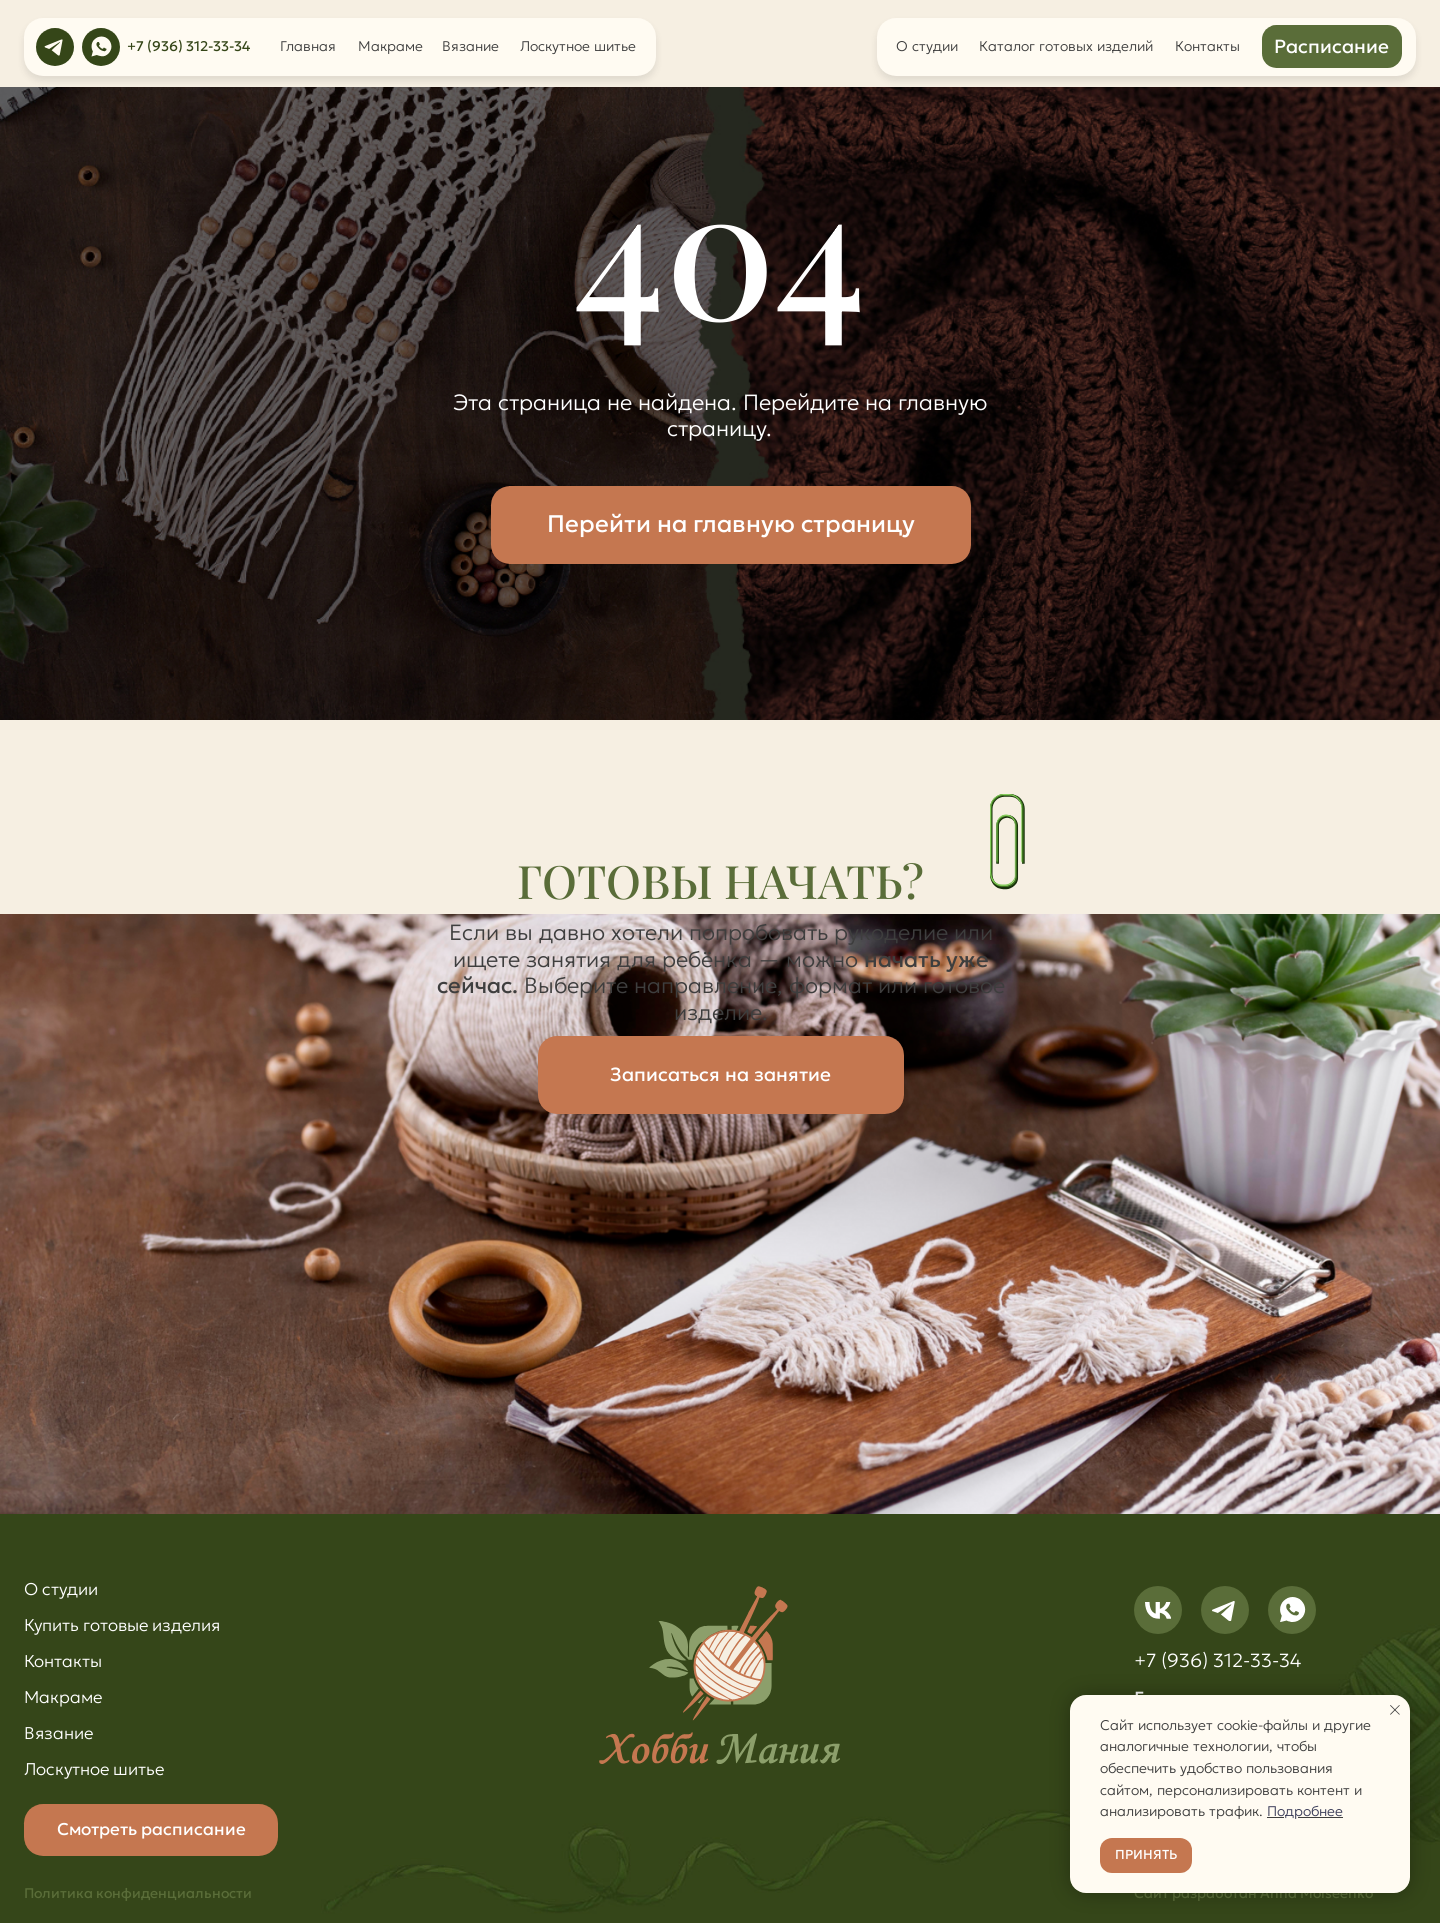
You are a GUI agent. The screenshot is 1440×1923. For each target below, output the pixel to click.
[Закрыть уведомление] (1395, 1710)
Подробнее (1305, 1811)
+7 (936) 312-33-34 (188, 46)
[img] (55, 47)
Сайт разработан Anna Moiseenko (1253, 1893)
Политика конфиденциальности (138, 1893)
